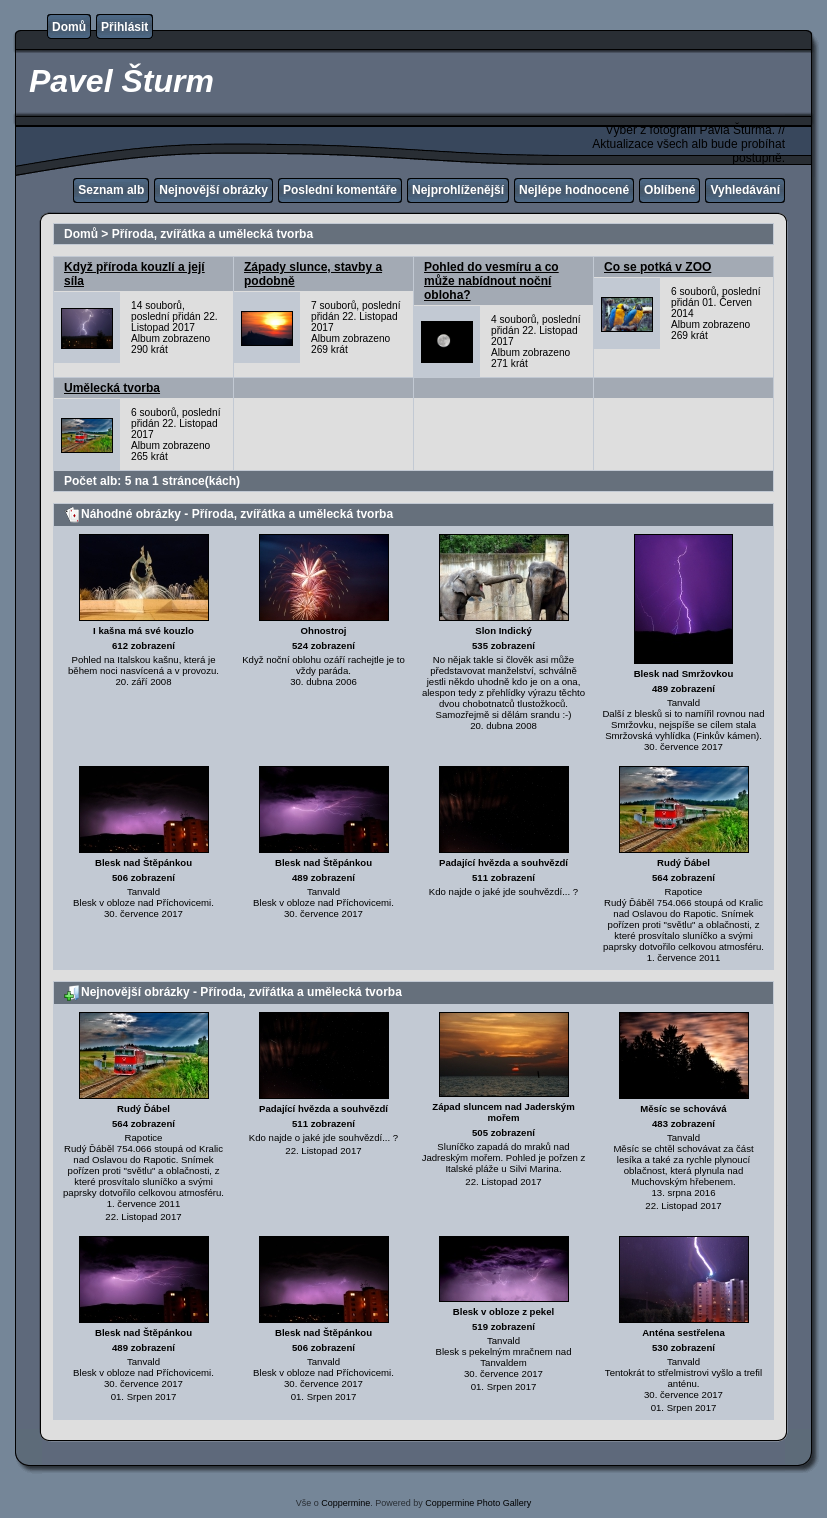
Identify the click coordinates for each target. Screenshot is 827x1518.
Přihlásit (124, 27)
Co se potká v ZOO (657, 267)
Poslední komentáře (340, 190)
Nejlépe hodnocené (574, 190)
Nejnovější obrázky (213, 190)
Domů (69, 27)
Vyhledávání (745, 190)
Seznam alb (111, 190)
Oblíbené (669, 190)
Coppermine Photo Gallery (478, 1503)
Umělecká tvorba (112, 388)
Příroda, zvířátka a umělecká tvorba (212, 234)
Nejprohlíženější (458, 190)
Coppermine (345, 1503)
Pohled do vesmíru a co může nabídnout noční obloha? (491, 281)
